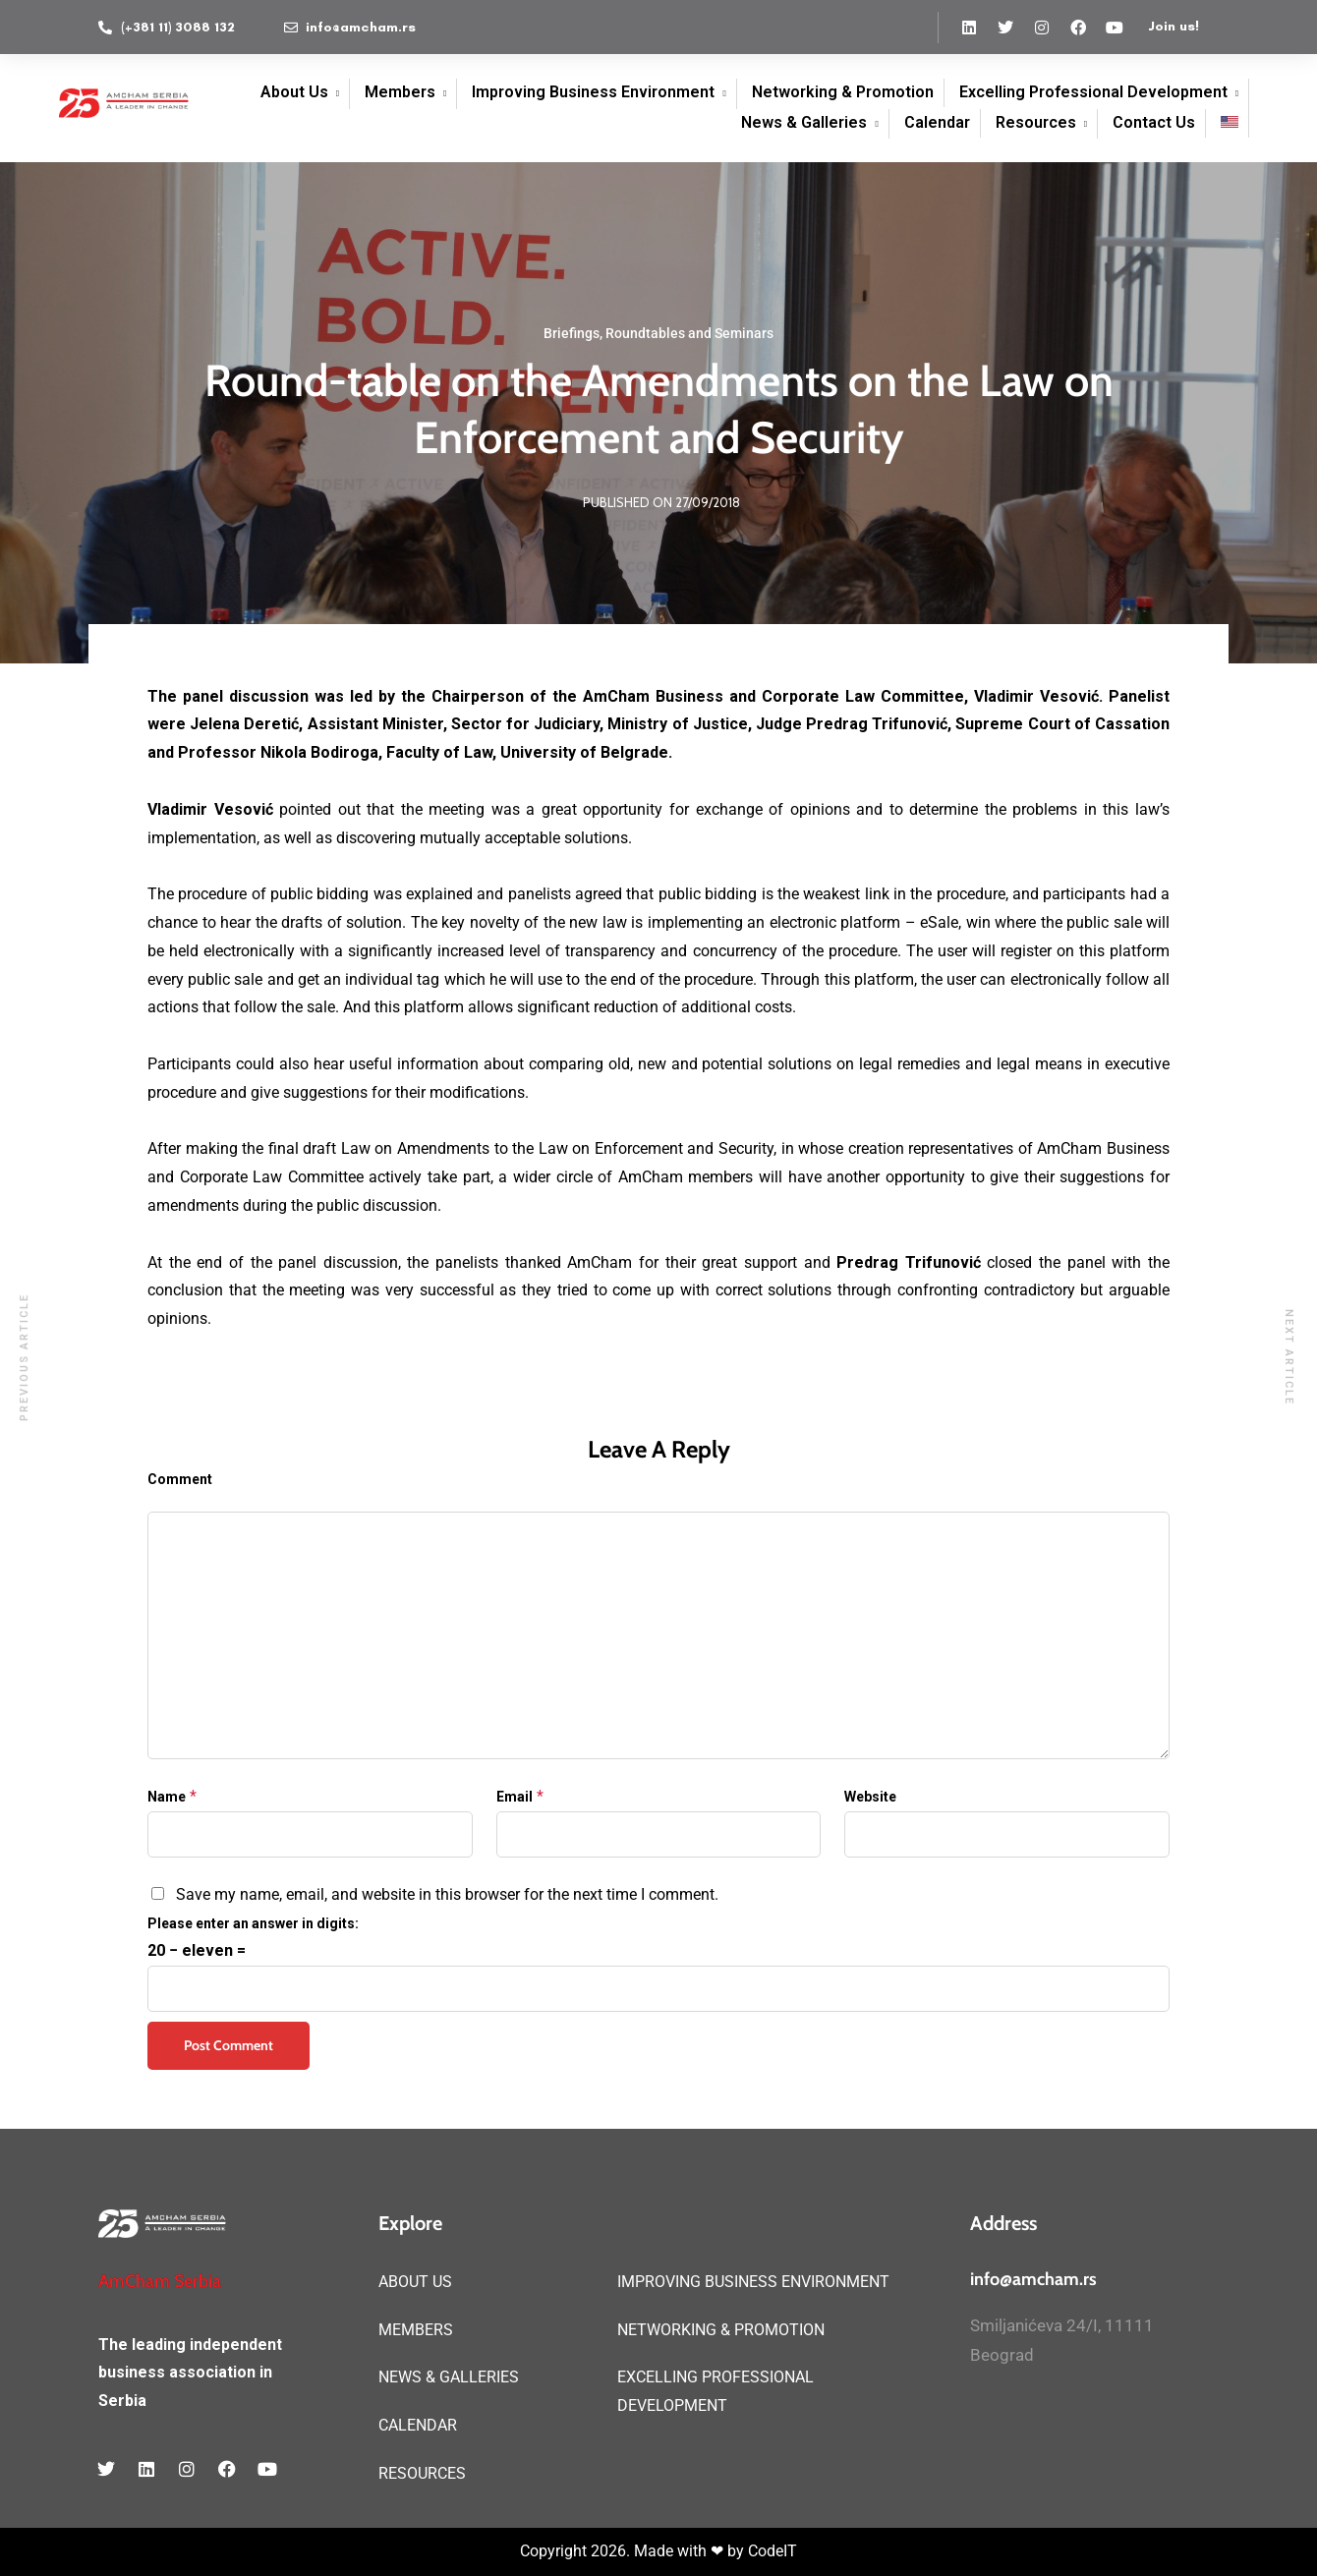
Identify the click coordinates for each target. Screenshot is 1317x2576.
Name (166, 1796)
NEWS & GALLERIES (448, 2377)
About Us (294, 92)
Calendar (937, 122)
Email (514, 1796)
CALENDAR (417, 2425)
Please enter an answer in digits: (253, 1923)
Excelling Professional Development (1093, 92)
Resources (1036, 122)
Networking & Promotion (843, 92)
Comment (179, 1479)
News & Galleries (804, 122)
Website (870, 1796)
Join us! (1173, 26)
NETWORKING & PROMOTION (721, 2329)
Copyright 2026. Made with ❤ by (634, 2551)
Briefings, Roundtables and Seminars (658, 333)
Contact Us (1154, 122)
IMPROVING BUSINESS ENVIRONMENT (753, 2281)
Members (400, 92)
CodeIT (772, 2551)
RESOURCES (422, 2473)
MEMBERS (415, 2329)
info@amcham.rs (1033, 2279)
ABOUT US (415, 2281)
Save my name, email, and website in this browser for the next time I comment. (447, 1894)
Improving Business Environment (593, 92)
